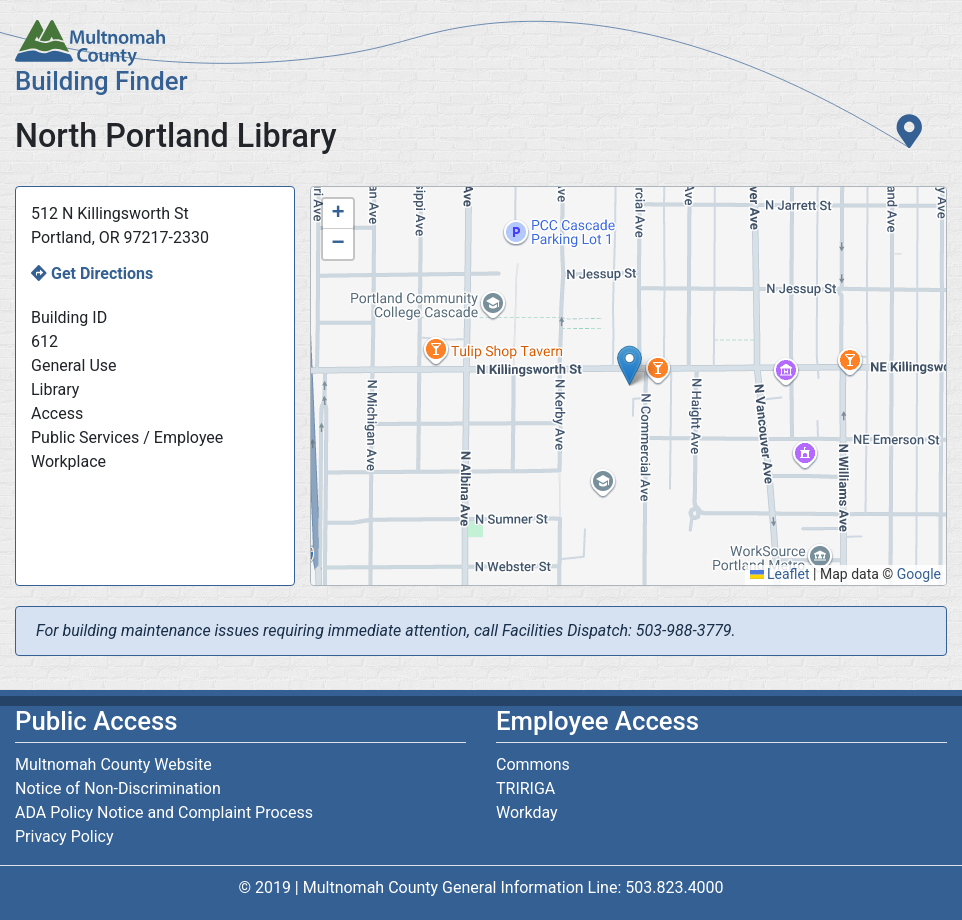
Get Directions (102, 273)
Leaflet (780, 574)
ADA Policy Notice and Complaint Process (164, 812)
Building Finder (101, 81)
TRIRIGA (525, 788)
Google (919, 574)
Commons (533, 764)
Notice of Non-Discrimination (118, 788)
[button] (629, 365)
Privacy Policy (64, 836)
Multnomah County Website (113, 764)
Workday (527, 812)
